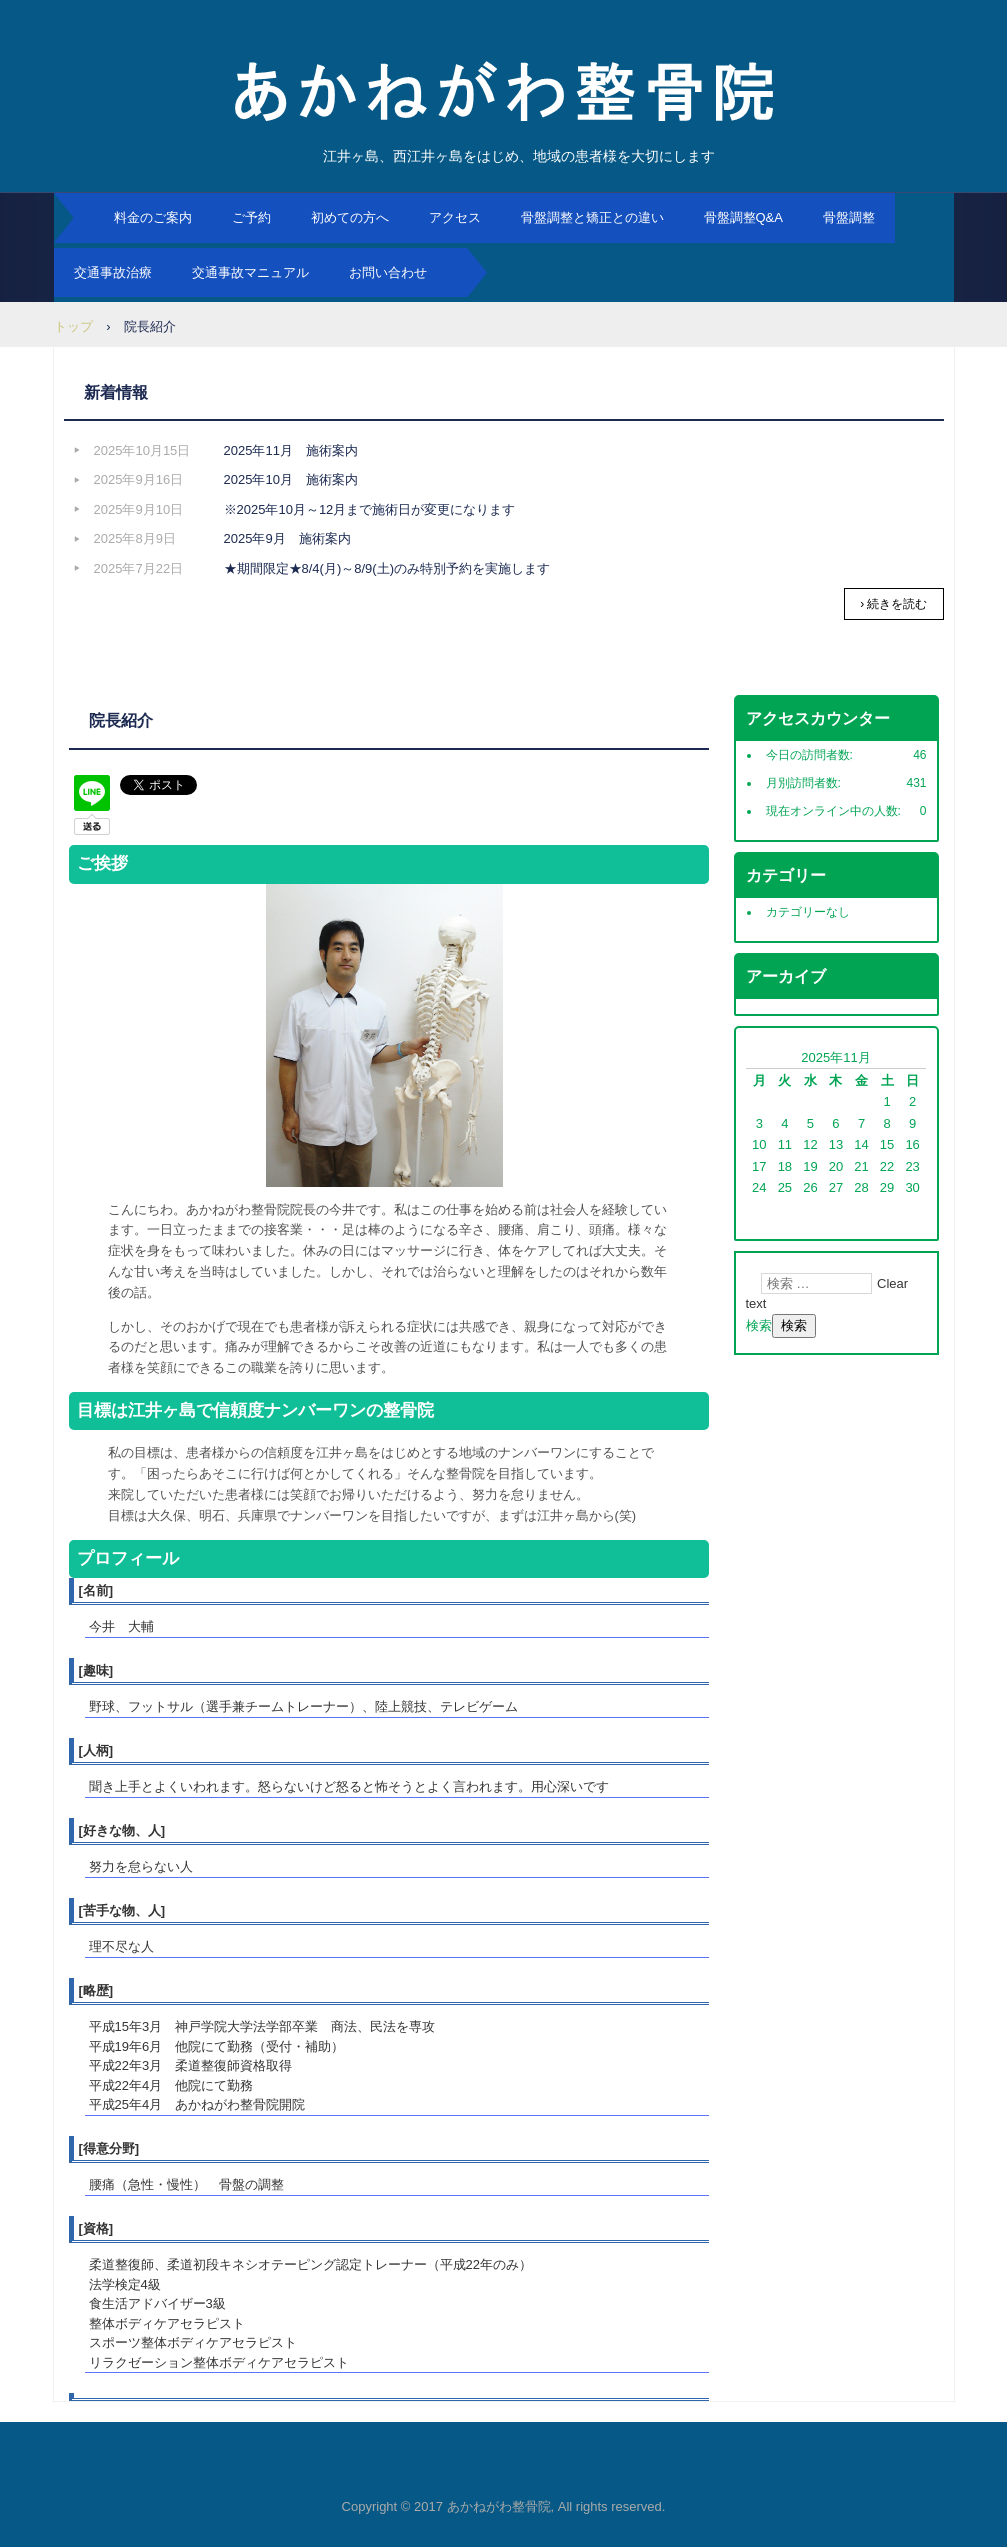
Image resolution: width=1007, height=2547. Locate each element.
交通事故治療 (113, 272)
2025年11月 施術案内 (291, 450)
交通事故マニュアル (250, 272)
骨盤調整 (849, 217)
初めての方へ (350, 217)
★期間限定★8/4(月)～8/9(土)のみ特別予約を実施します (387, 568)
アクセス (455, 217)
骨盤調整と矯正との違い (592, 217)
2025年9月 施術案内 (287, 538)
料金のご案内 (153, 217)
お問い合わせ (388, 272)
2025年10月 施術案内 (291, 479)
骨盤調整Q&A (743, 217)
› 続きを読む (893, 604)
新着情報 (116, 392)
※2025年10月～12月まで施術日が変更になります (370, 509)
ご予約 (251, 217)
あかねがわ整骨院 (504, 90)
